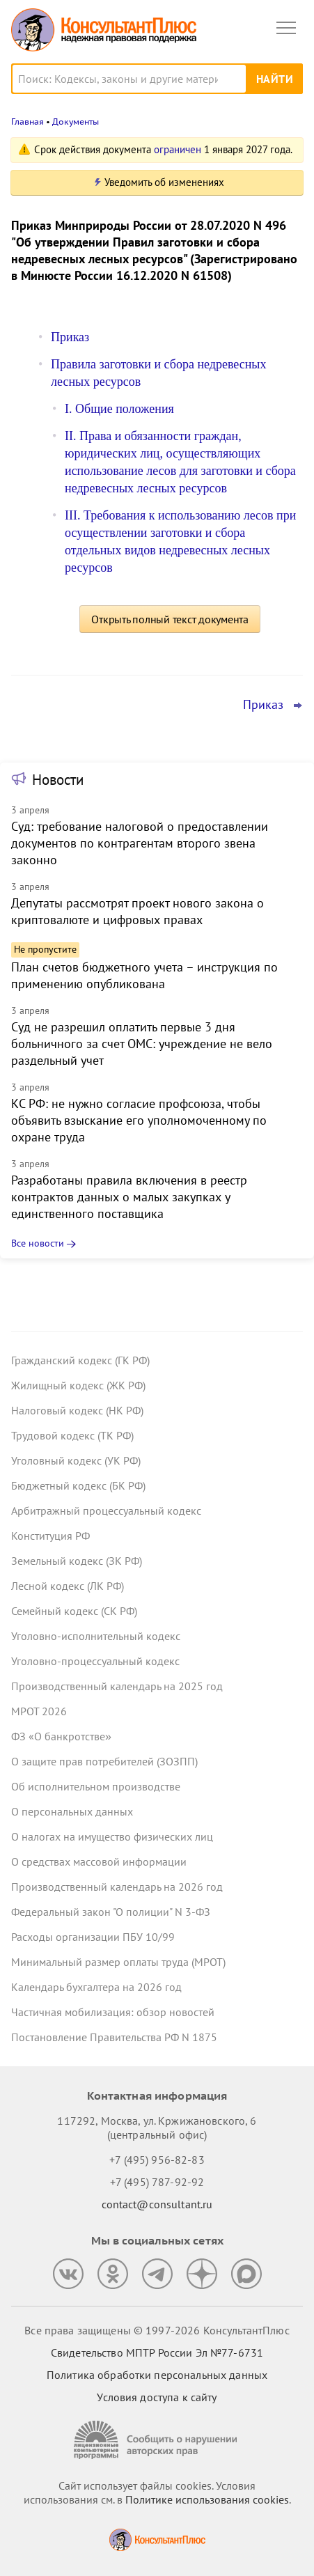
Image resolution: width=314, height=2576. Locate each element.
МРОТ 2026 (39, 1711)
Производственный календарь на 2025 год (117, 1686)
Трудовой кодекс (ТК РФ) (72, 1435)
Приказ (70, 337)
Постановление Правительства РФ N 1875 (114, 2037)
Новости (58, 779)
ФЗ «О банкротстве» (61, 1736)
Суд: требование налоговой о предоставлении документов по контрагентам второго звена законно (139, 843)
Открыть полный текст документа (170, 619)
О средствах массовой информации (99, 1861)
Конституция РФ (50, 1536)
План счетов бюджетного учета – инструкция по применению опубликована (144, 975)
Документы (75, 121)
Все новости (37, 1243)
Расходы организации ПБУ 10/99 (93, 1937)
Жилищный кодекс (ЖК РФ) (78, 1385)
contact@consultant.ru (157, 2204)
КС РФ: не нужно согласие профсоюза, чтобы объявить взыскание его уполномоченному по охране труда (139, 1120)
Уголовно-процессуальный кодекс (95, 1661)
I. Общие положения (119, 409)
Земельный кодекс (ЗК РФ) (76, 1561)
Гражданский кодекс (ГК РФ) (80, 1360)
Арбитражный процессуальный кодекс (106, 1510)
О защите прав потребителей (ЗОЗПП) (104, 1761)
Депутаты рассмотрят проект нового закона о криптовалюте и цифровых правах (137, 911)
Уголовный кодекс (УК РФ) (76, 1460)
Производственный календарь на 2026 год (117, 1887)
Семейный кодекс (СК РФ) (74, 1611)
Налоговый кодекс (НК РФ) (77, 1410)
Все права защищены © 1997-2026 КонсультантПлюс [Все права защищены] (156, 2330)
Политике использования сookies (207, 2499)
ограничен (177, 149)
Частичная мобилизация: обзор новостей (112, 2012)
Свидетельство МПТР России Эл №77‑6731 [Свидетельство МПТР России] (157, 2352)
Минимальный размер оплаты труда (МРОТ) (118, 1962)
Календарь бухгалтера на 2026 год (96, 1987)
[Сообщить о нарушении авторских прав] (157, 2440)
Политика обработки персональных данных (157, 2375)
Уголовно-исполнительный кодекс (95, 1636)
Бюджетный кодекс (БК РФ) (78, 1485)
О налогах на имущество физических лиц (112, 1836)
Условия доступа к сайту (157, 2397)
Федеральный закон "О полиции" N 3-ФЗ (110, 1912)
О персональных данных (72, 1811)
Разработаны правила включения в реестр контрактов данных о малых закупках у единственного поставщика (129, 1196)
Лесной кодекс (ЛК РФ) (67, 1586)
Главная (27, 121)
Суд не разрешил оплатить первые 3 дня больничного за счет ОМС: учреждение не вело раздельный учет (141, 1043)
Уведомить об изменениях (164, 182)
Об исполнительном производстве (95, 1786)
